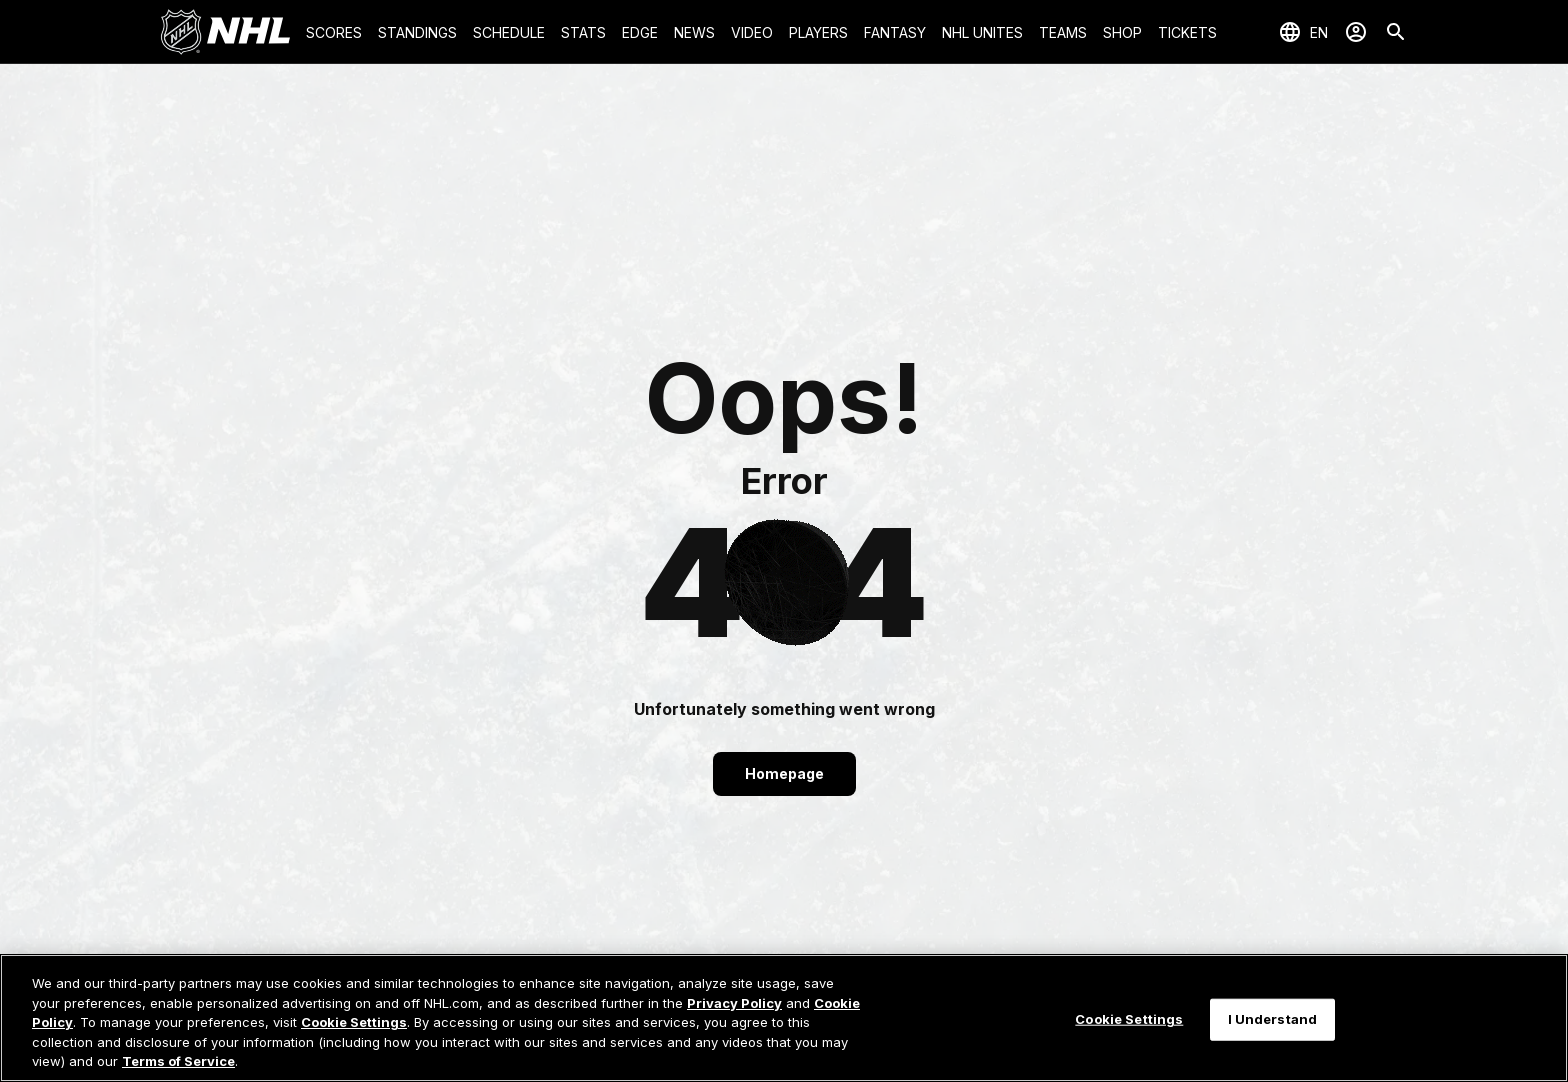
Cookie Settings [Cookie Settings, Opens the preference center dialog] (1129, 1019)
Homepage (784, 773)
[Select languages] (1303, 32)
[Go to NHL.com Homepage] (225, 32)
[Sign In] (1356, 32)
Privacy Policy (734, 1003)
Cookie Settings (354, 1022)
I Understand (1273, 1019)
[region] (784, 1018)
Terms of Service (178, 1061)
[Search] (1396, 32)
